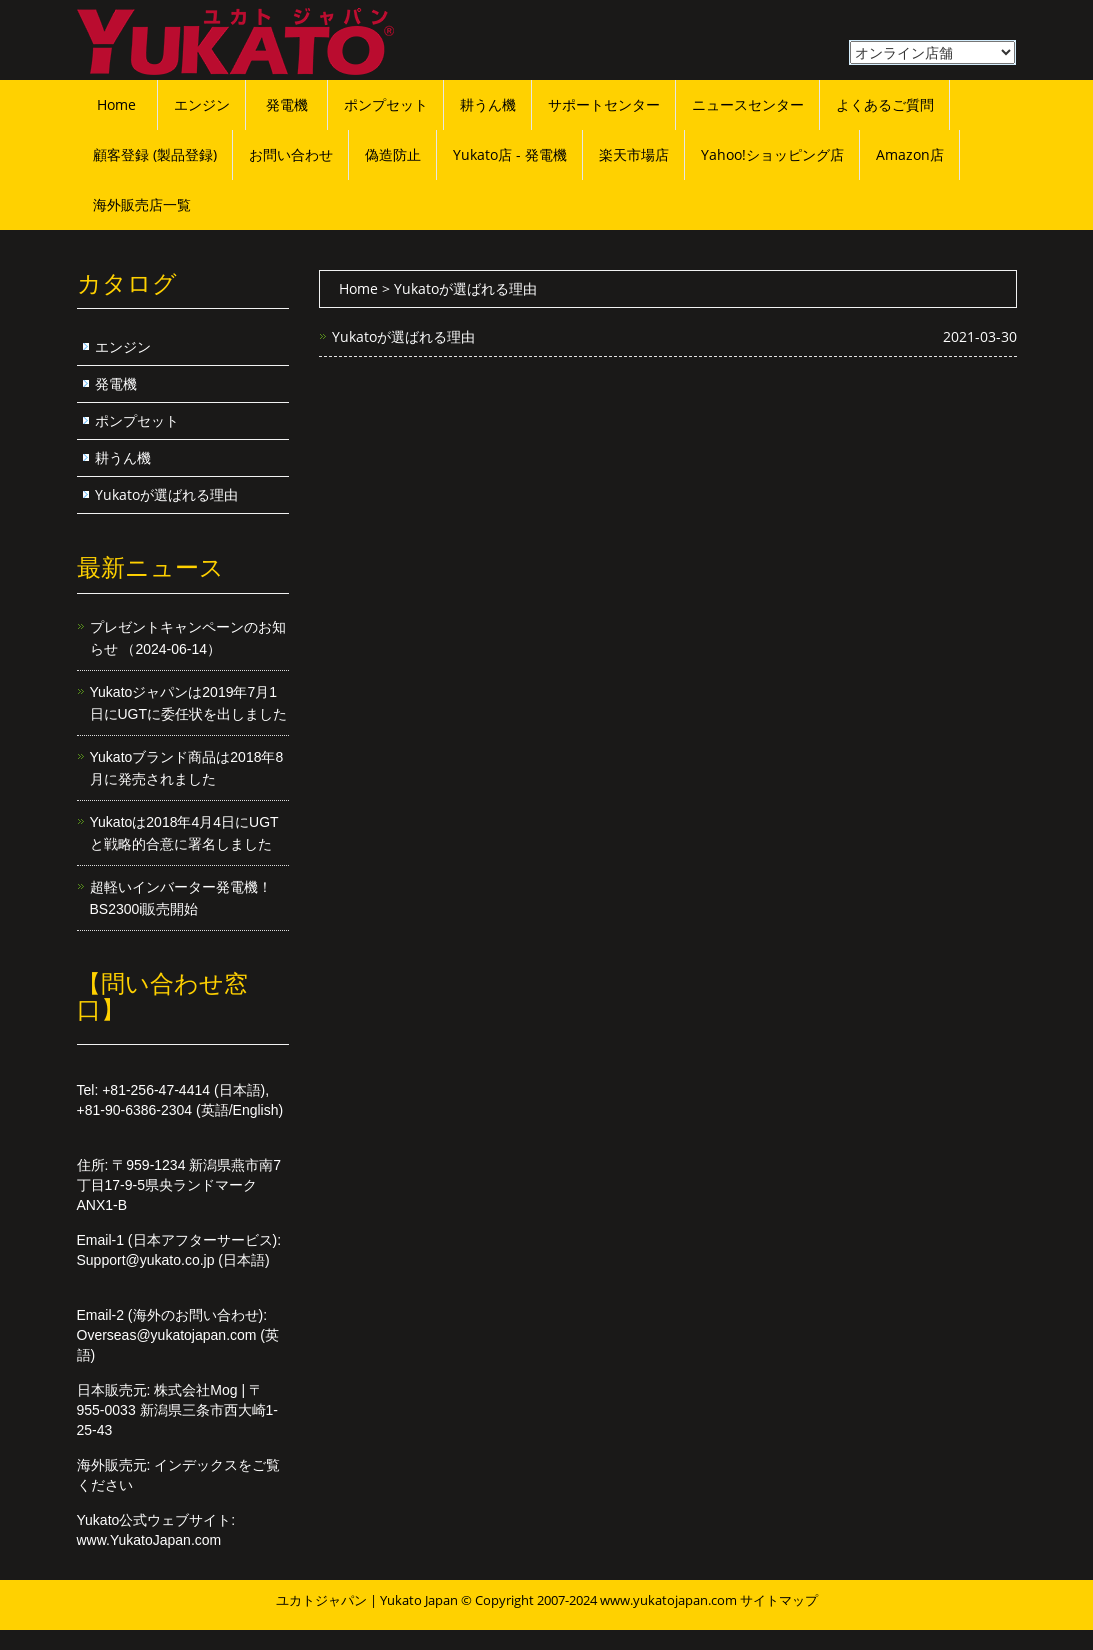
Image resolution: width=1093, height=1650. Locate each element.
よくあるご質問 (885, 104)
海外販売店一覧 (142, 204)
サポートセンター (604, 104)
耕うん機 (488, 104)
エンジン (202, 104)
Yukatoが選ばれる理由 (403, 336)
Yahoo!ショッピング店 (772, 154)
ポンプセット (386, 104)
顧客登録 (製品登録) (155, 154)
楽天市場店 (634, 154)
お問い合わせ (291, 154)
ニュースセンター (748, 104)
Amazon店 (910, 154)
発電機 (287, 104)
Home (116, 104)
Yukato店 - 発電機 (510, 154)
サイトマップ (779, 1600)
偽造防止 (393, 154)
